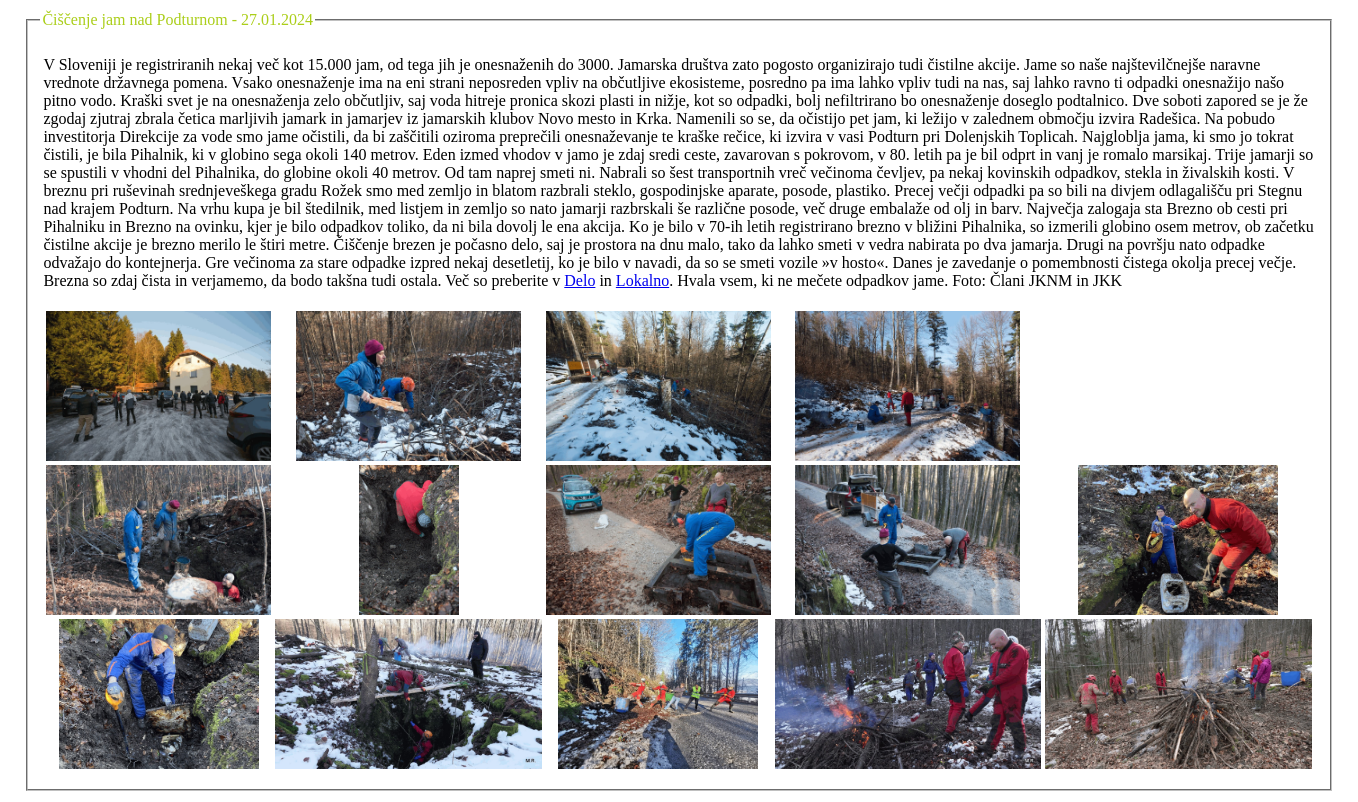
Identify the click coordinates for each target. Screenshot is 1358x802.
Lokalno (642, 280)
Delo (579, 280)
